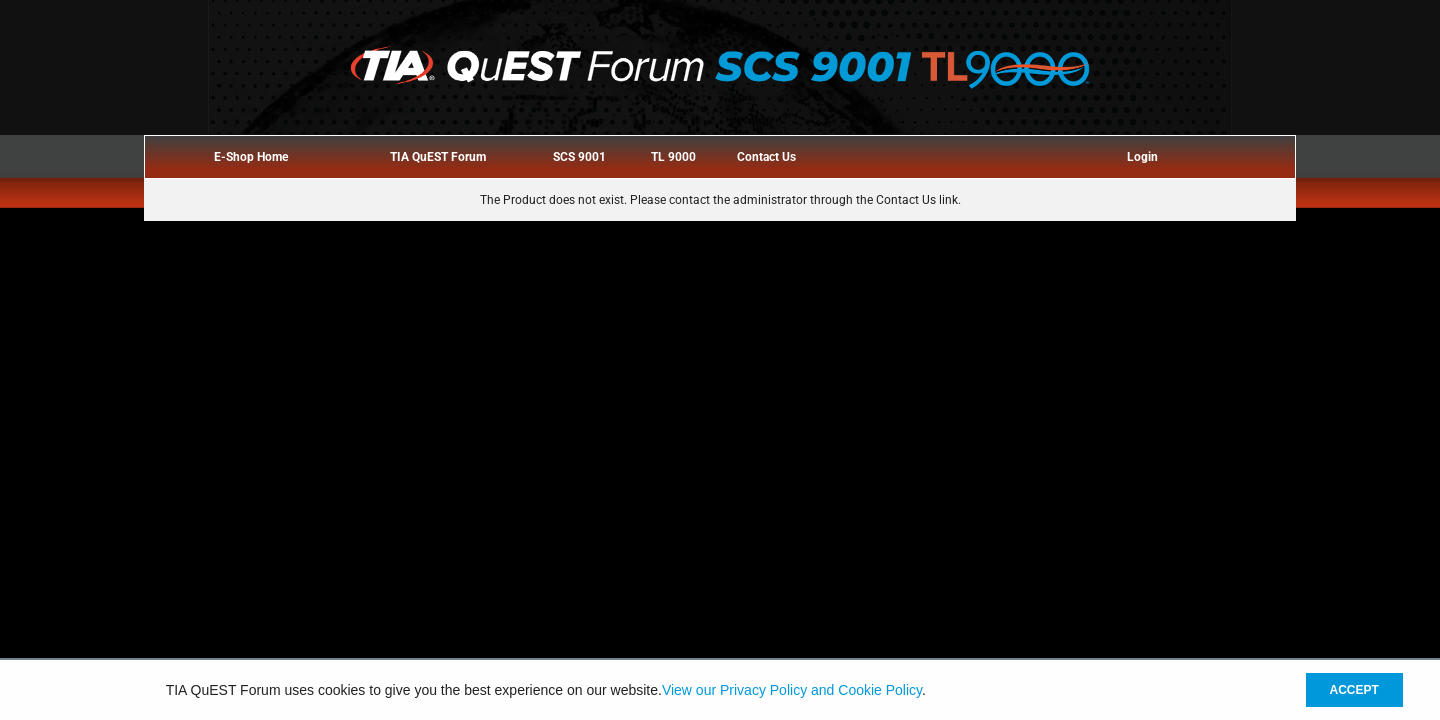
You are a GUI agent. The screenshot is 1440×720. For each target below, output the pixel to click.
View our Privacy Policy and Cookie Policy (792, 690)
